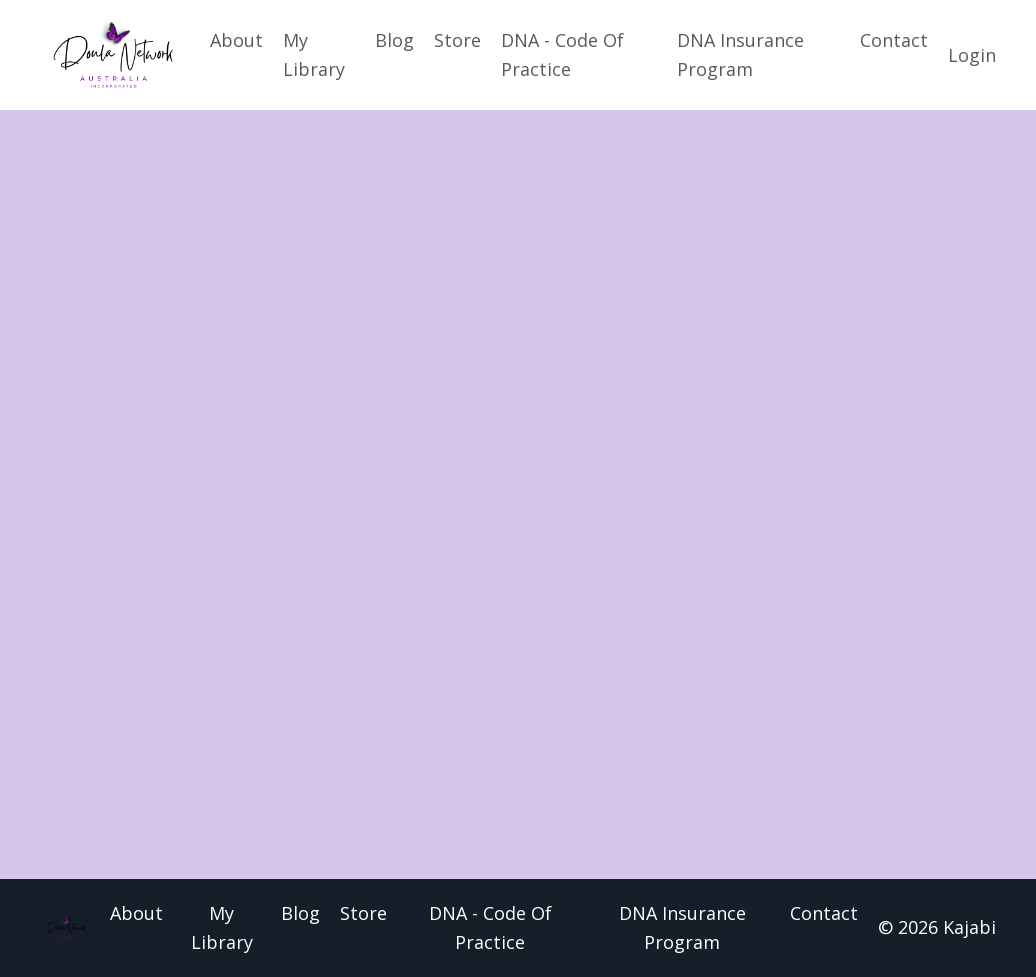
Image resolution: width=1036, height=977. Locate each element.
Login (972, 55)
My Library (314, 54)
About (236, 40)
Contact (894, 40)
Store (457, 40)
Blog (394, 40)
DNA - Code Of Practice (562, 54)
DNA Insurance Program (740, 54)
